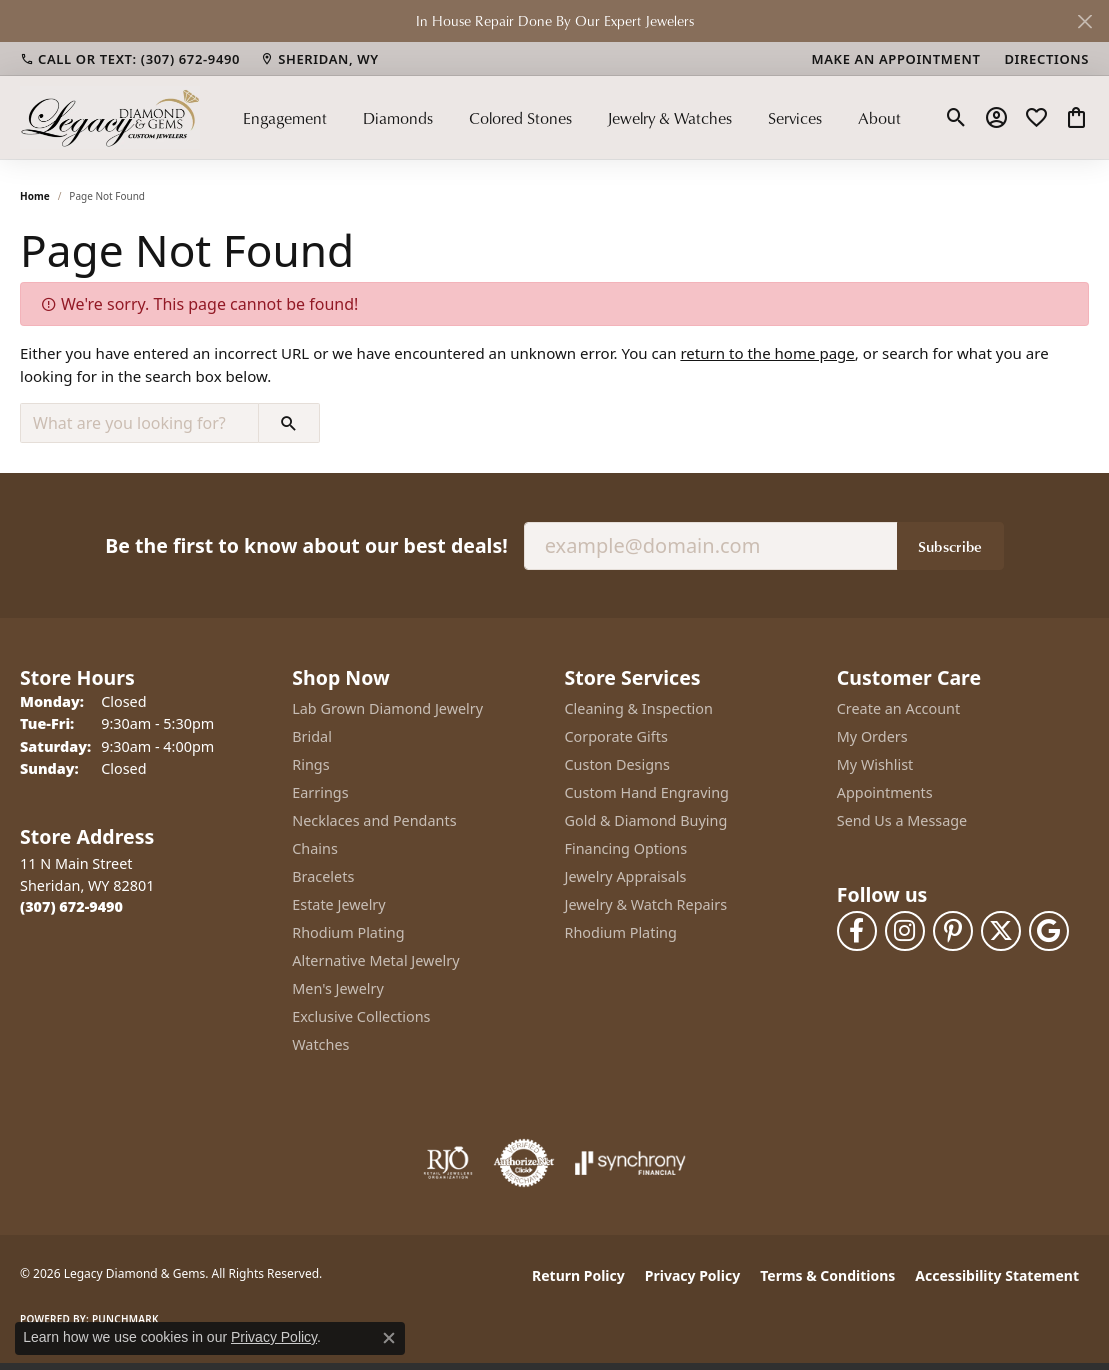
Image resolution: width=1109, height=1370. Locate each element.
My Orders (872, 736)
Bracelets (323, 876)
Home (35, 196)
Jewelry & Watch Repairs (646, 904)
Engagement (285, 118)
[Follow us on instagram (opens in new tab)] (905, 931)
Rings (310, 764)
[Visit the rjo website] (448, 1163)
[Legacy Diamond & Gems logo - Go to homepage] (110, 117)
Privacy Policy (692, 1275)
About (879, 118)
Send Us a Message (902, 820)
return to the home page (767, 353)
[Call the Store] (71, 906)
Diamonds (398, 118)
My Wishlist (875, 764)
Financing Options (626, 848)
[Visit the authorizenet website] (524, 1163)
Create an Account (898, 708)
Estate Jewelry (338, 904)
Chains (315, 848)
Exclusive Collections (361, 1016)
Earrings (320, 792)
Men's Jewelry (338, 988)
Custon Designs (617, 764)
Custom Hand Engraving (647, 792)
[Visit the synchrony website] (630, 1163)
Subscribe (950, 546)
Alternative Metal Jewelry (375, 960)
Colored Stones (520, 118)
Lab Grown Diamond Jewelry (387, 708)
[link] (130, 59)
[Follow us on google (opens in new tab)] (1049, 931)
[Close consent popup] (389, 1338)
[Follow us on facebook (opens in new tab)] (857, 931)
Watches (320, 1044)
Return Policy (578, 1275)
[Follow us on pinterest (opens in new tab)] (953, 931)
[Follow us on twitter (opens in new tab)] (1001, 931)
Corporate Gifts (616, 736)
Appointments (885, 792)
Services (795, 118)
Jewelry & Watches (669, 118)
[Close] (1084, 21)
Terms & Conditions (827, 1275)
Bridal (312, 736)
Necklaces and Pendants (374, 820)
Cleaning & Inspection (639, 708)
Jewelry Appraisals (626, 876)
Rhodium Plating (348, 932)
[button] (956, 118)
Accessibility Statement (997, 1275)
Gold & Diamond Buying (646, 820)
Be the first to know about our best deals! (306, 545)
